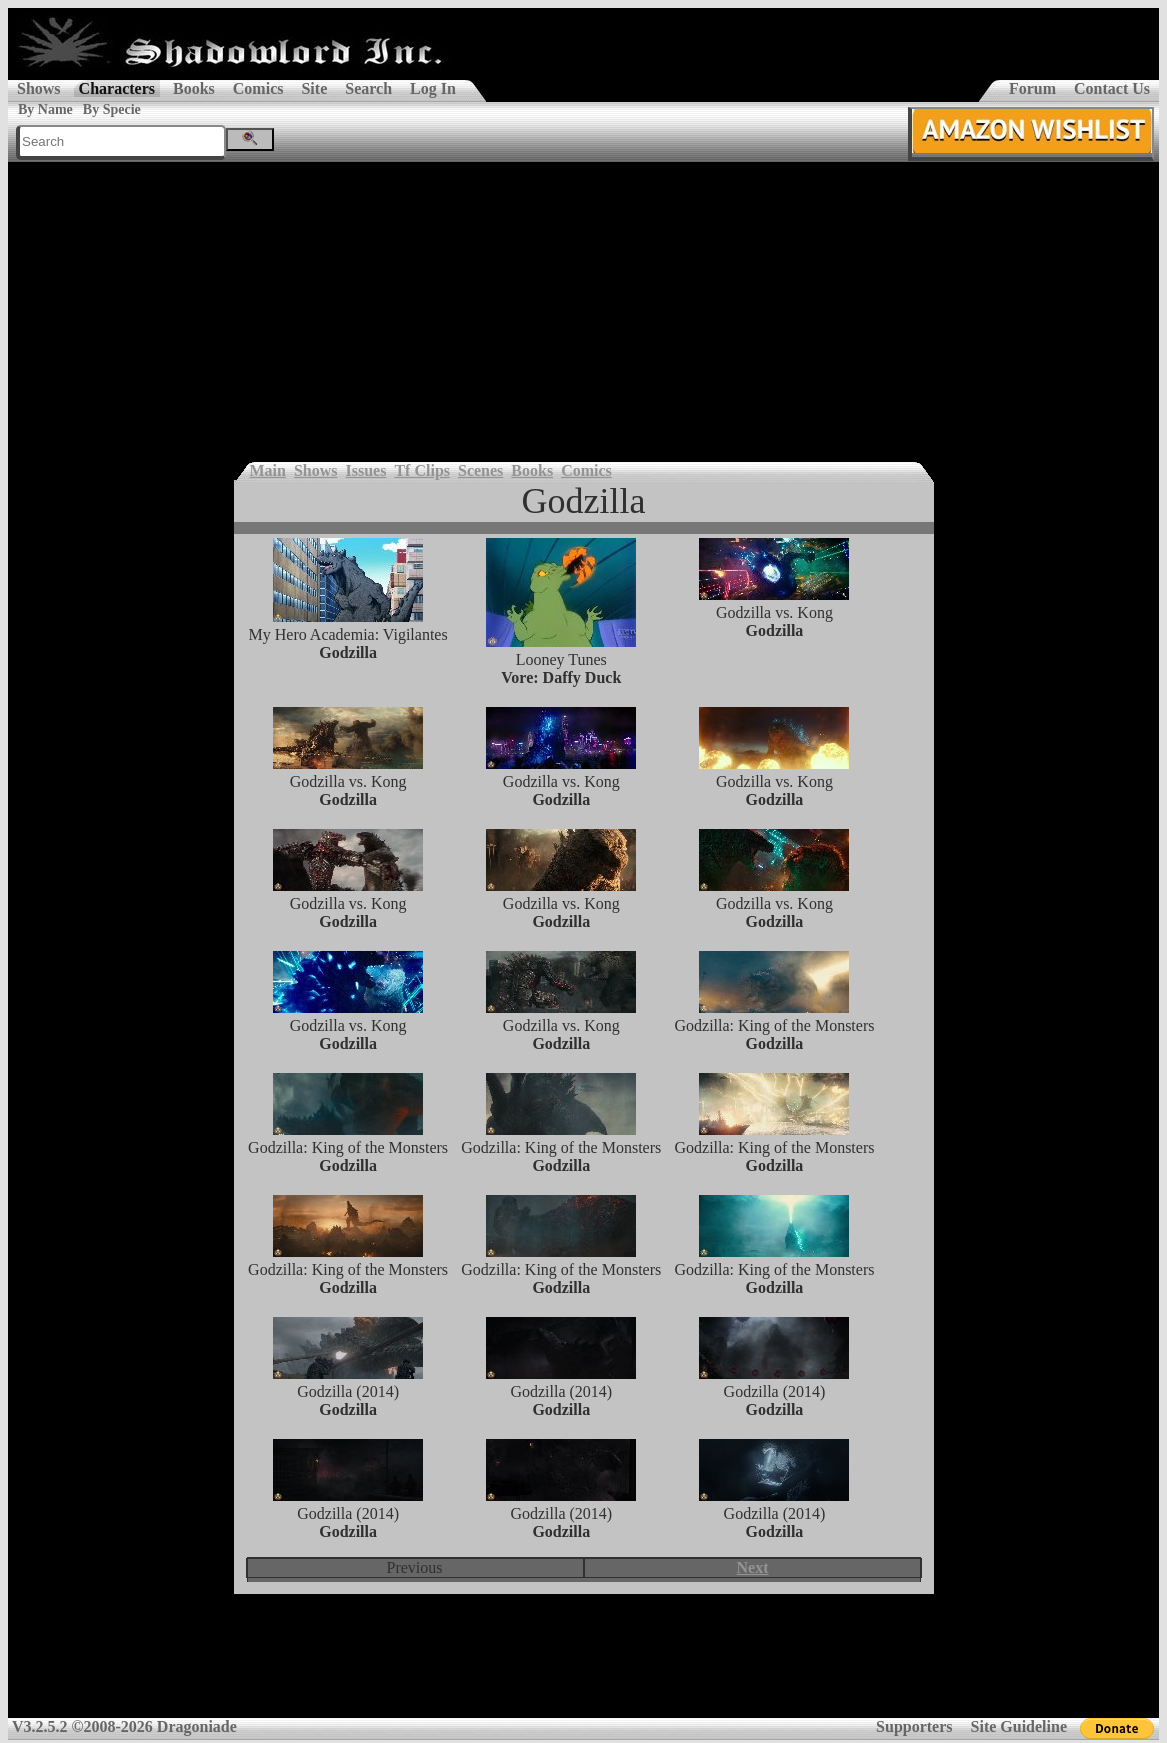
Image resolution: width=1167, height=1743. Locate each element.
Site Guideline (1019, 1726)
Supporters (914, 1726)
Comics (258, 88)
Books (194, 88)
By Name (45, 109)
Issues (366, 470)
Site (314, 88)
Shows (39, 88)
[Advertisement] (583, 312)
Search (368, 88)
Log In (433, 88)
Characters (117, 88)
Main (268, 470)
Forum (1032, 88)
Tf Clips (422, 470)
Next (753, 1567)
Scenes (480, 470)
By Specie (112, 109)
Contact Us (1112, 88)
